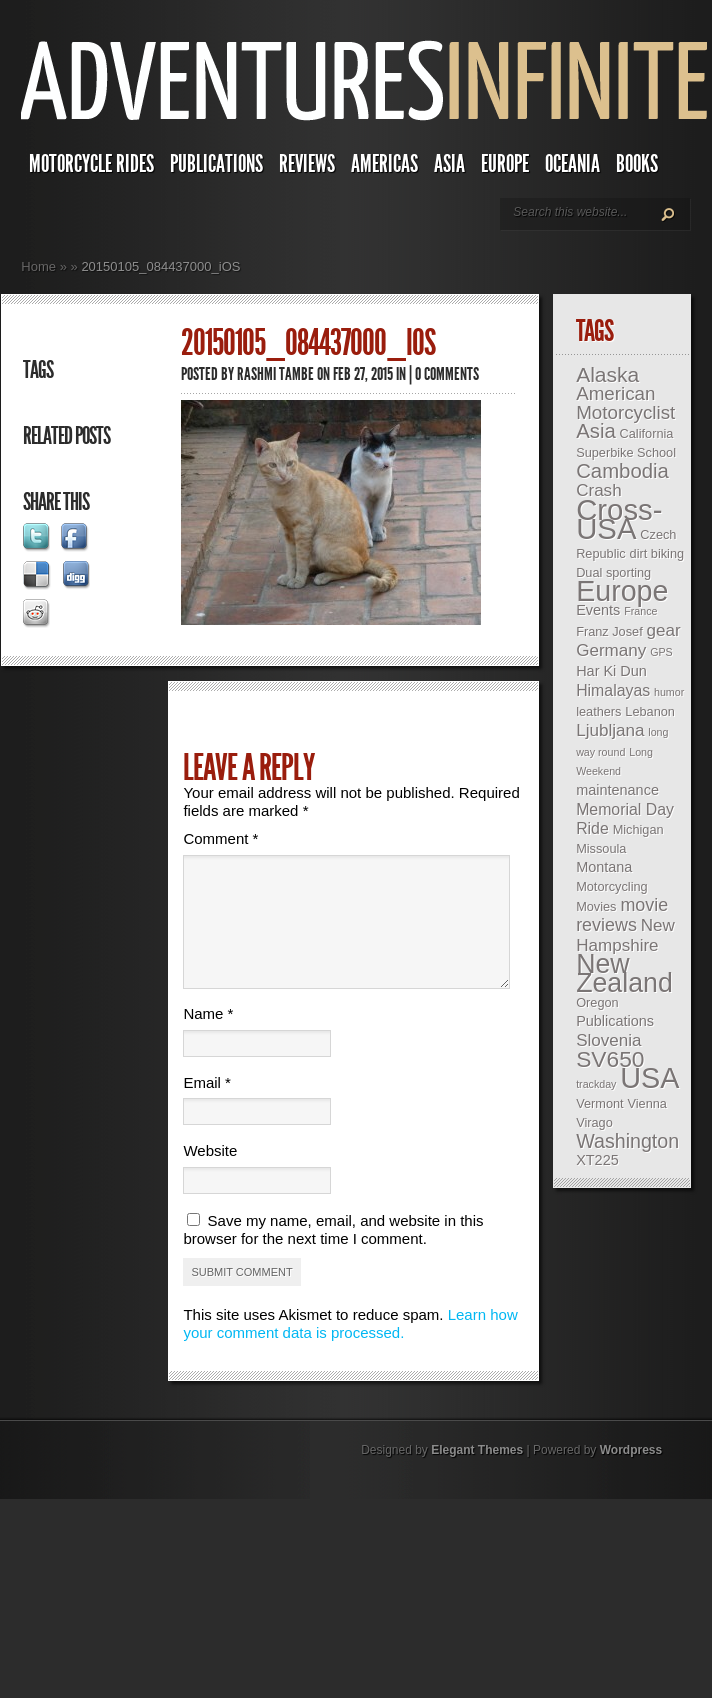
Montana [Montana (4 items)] (604, 867)
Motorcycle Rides (91, 164)
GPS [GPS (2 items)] (661, 652)
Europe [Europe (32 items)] (622, 591)
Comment (220, 838)
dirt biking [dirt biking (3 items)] (657, 553)
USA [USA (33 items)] (649, 1078)
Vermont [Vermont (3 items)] (599, 1103)
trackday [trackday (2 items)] (596, 1084)
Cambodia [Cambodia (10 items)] (622, 471)
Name (208, 1037)
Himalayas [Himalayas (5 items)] (613, 690)
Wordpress (631, 1474)
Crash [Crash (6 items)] (598, 490)
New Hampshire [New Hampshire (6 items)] (625, 935)
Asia (449, 164)
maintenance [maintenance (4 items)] (617, 790)
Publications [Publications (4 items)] (615, 1021)
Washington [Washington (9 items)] (627, 1141)
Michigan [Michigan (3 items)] (638, 829)
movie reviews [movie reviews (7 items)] (622, 915)
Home (38, 266)
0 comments (447, 374)
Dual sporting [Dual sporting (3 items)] (613, 572)
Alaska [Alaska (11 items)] (607, 374)
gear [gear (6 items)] (664, 630)
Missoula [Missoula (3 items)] (601, 848)
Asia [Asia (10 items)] (596, 431)
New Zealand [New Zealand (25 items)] (624, 973)
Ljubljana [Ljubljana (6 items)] (610, 730)
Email (207, 1106)
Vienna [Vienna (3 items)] (646, 1103)
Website (210, 1174)
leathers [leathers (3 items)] (598, 711)
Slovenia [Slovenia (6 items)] (608, 1040)
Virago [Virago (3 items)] (594, 1122)
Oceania (572, 164)
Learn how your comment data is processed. (350, 1347)
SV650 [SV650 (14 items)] (610, 1059)
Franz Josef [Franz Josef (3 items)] (609, 631)
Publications (216, 164)
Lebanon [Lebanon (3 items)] (650, 711)
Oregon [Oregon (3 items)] (597, 1002)
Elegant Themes (477, 1474)
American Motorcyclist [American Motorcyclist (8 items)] (625, 403)
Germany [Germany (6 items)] (611, 650)
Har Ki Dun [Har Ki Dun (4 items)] (611, 671)
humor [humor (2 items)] (669, 692)
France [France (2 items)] (640, 611)
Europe (505, 164)
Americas (384, 164)
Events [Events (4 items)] (598, 610)
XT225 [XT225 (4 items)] (597, 1160)
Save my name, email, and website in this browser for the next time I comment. (333, 1253)
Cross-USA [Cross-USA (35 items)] (619, 519)
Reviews (307, 164)
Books (637, 164)
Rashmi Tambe (275, 374)
